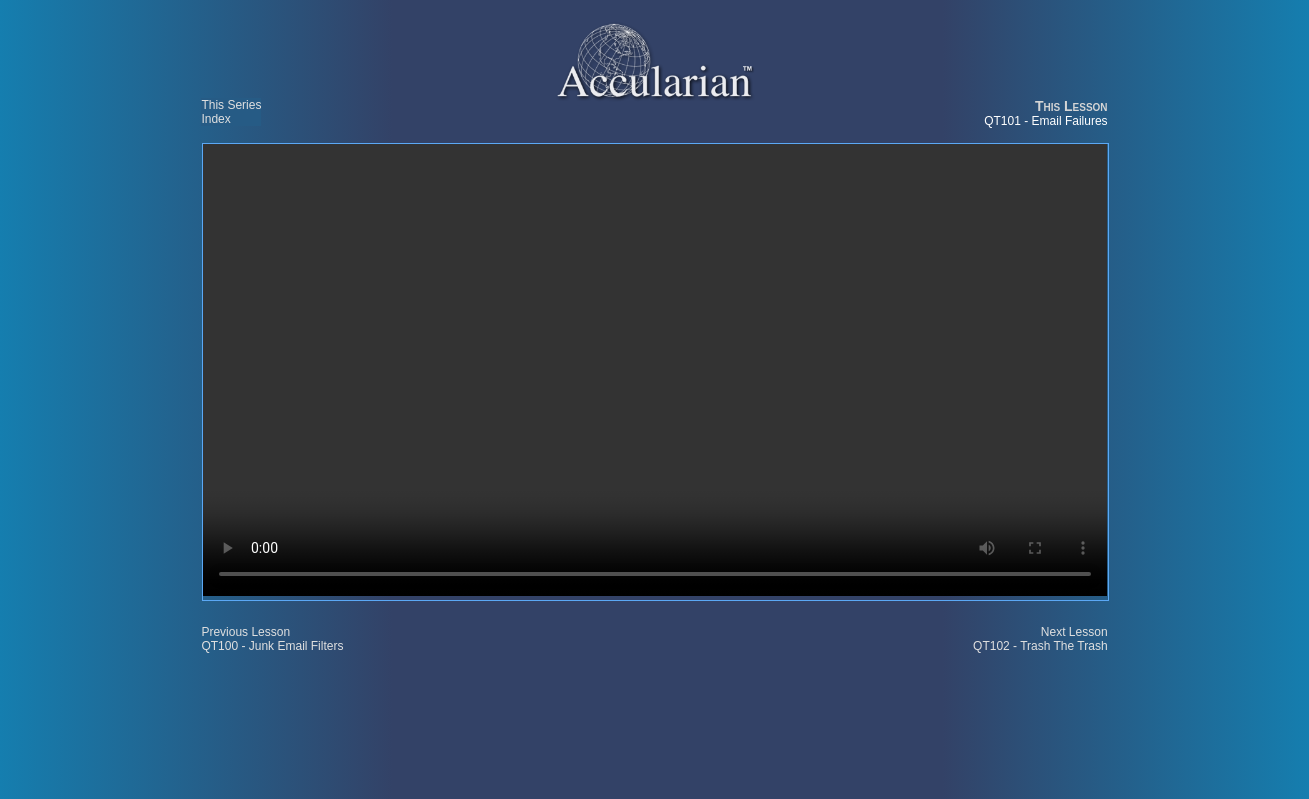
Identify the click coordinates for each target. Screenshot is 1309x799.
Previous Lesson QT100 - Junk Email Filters (272, 639)
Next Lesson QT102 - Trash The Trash (1040, 639)
